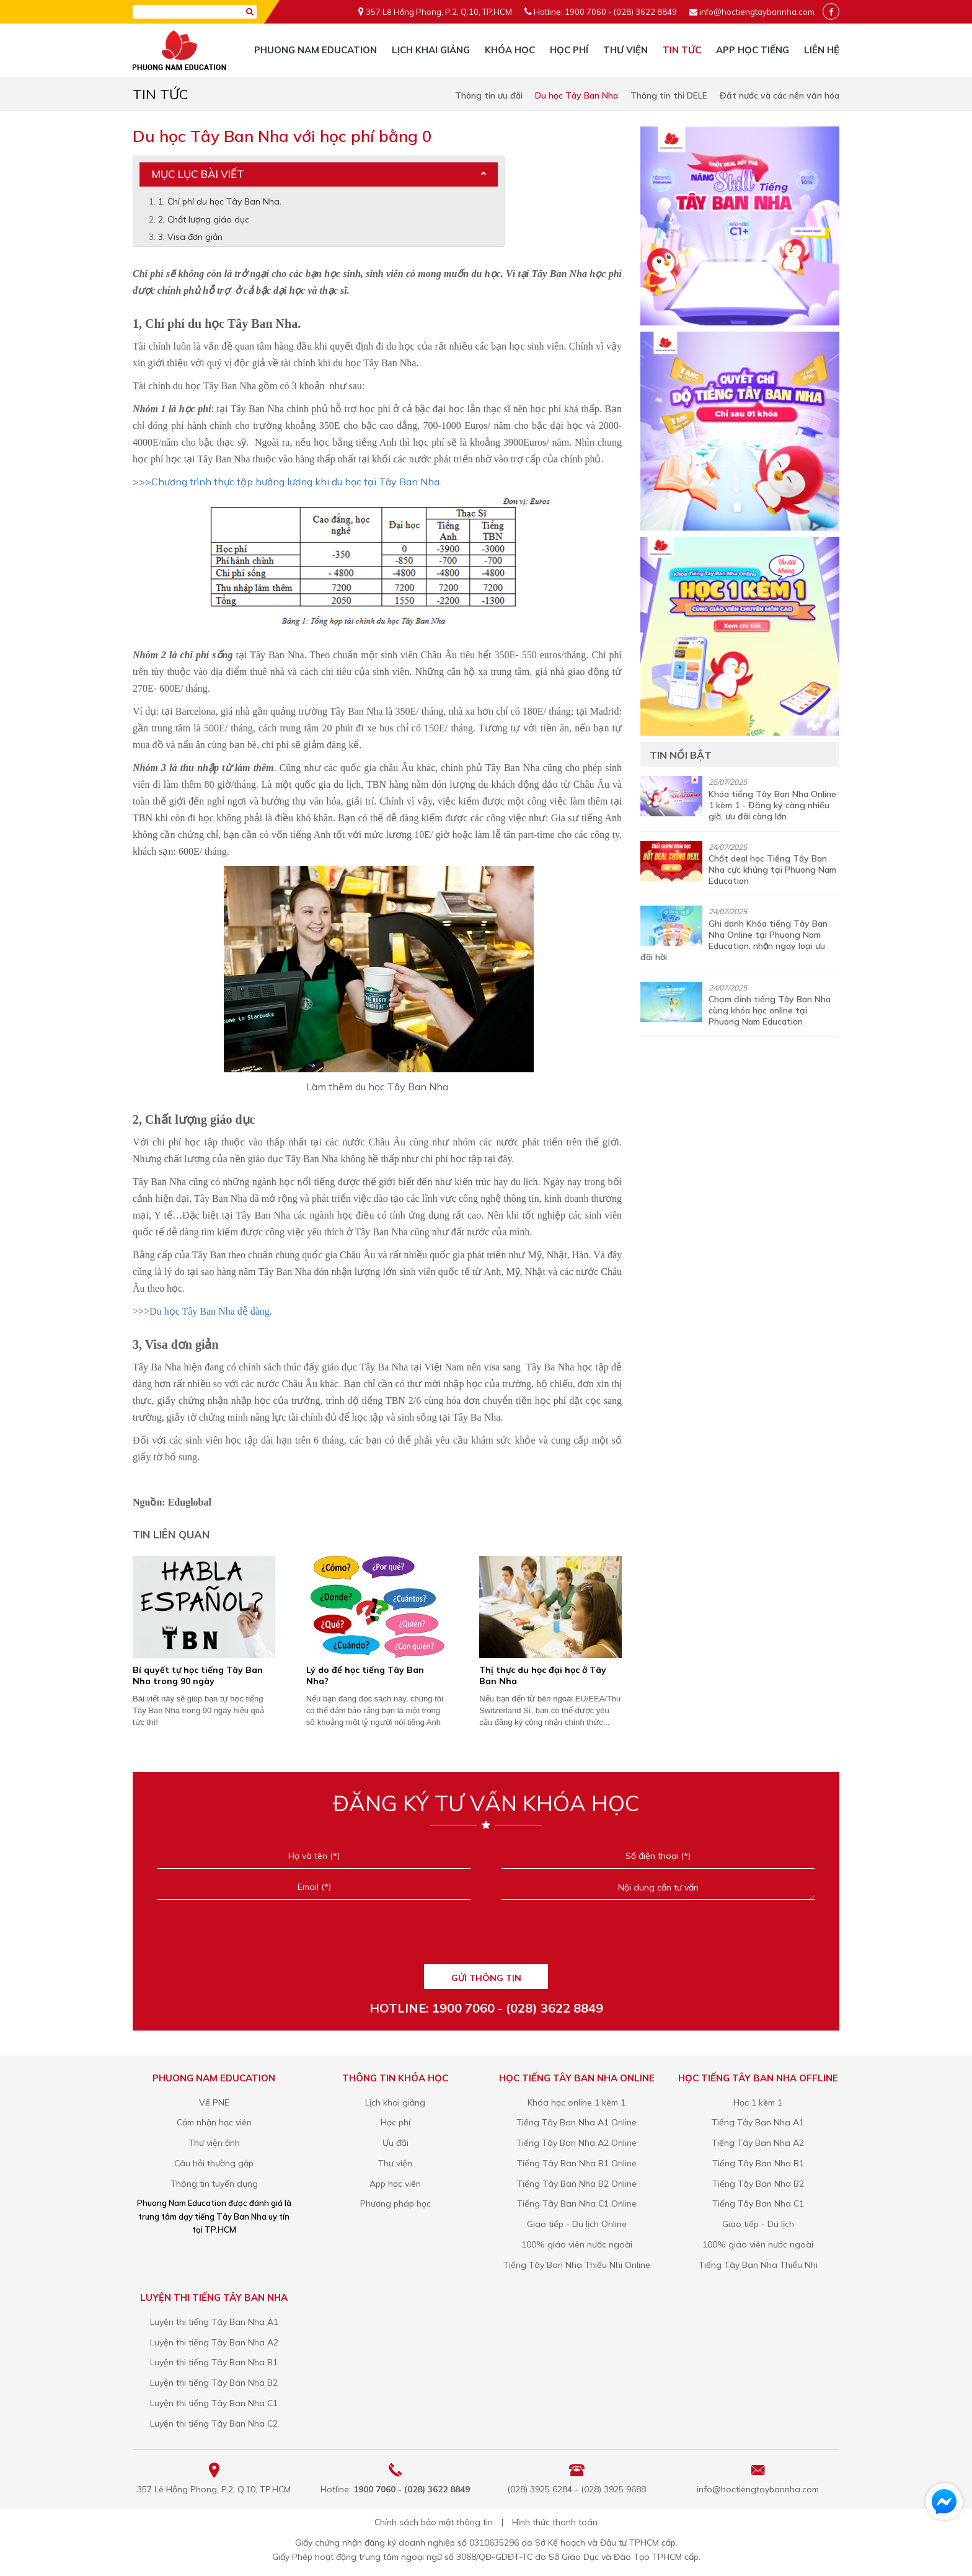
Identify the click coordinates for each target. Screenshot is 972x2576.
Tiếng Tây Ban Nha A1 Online (576, 2122)
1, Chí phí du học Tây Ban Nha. (219, 201)
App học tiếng (752, 50)
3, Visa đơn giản (190, 236)
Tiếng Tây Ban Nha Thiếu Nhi (758, 2264)
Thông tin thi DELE (668, 95)
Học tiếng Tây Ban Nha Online (577, 2078)
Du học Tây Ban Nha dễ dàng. (210, 1311)
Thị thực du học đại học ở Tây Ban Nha (542, 1675)
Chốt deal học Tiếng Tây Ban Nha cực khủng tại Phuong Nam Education (772, 869)
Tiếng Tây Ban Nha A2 (758, 2142)
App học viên (395, 2183)
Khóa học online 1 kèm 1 (576, 2102)
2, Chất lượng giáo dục (203, 219)
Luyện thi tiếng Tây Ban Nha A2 (214, 2342)
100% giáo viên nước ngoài (576, 2244)
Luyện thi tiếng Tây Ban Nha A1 (214, 2321)
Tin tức (682, 50)
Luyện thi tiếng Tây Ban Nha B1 (214, 2362)
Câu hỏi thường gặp (214, 2163)
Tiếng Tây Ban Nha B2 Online (577, 2183)
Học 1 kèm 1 (757, 2102)
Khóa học (510, 50)
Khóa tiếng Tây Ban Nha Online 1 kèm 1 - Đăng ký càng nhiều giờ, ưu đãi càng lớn (772, 805)
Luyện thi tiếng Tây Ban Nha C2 (214, 2423)
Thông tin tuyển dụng (214, 2183)
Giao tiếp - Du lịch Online (577, 2224)
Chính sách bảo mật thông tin (433, 2522)
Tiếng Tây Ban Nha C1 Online (577, 2203)
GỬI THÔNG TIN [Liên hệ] (486, 1977)
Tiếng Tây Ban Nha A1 (758, 2122)
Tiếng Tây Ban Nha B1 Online (577, 2163)
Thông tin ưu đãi (489, 95)
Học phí (569, 50)
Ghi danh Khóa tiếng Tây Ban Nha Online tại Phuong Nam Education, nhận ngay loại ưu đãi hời (734, 940)
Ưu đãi (395, 2142)
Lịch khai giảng (431, 50)
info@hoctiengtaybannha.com (757, 12)
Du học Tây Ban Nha (576, 95)
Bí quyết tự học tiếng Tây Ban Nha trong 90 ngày (198, 1675)
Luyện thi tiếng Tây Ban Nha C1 (214, 2403)
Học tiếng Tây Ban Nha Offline (758, 2078)
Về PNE (214, 2102)
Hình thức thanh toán (555, 2522)
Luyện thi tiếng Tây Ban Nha (214, 2297)
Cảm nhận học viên (214, 2122)
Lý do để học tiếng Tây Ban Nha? (365, 1675)
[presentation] (485, 1936)
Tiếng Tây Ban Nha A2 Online (576, 2142)
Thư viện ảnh (214, 2142)
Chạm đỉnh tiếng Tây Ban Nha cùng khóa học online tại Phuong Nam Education (770, 1010)
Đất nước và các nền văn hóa (779, 95)
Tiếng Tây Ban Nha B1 (758, 2163)
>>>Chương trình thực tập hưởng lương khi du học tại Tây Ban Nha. (287, 481)
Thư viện (625, 50)
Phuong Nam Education (315, 50)
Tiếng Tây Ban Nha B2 (758, 2183)
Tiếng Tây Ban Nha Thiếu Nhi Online (576, 2264)
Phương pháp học (395, 2203)
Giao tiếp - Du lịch (758, 2224)
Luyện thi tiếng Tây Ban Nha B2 (214, 2382)
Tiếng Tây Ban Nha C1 (758, 2203)
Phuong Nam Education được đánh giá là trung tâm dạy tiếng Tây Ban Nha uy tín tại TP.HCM (214, 2216)
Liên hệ (821, 50)
